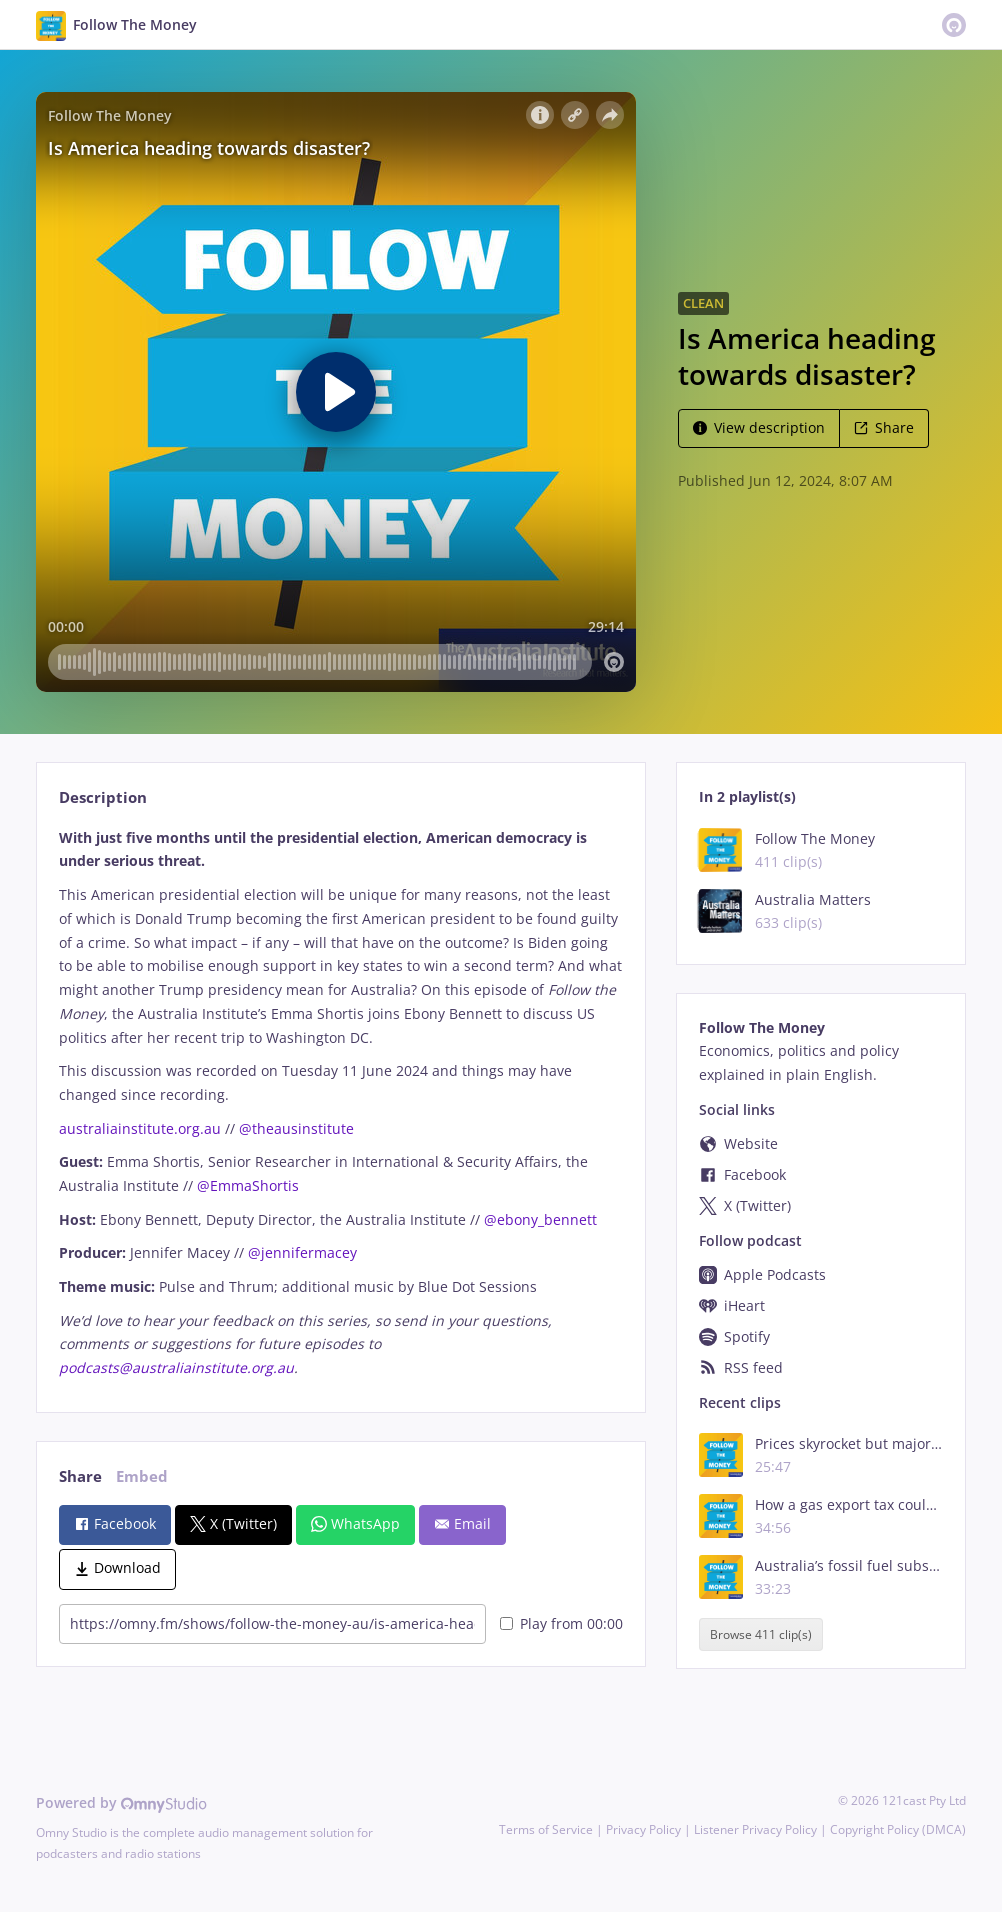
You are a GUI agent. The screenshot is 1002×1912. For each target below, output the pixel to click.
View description (759, 427)
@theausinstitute (296, 1128)
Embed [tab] (142, 1476)
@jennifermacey (302, 1252)
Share (884, 427)
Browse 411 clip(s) (761, 1634)
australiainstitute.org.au (140, 1128)
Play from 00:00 (561, 1623)
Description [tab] (103, 797)
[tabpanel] (340, 1103)
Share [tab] (80, 1476)
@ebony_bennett (540, 1219)
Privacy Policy (643, 1829)
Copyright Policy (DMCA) (898, 1829)
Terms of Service (546, 1829)
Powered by (121, 1802)
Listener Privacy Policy (755, 1829)
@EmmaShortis (248, 1185)
